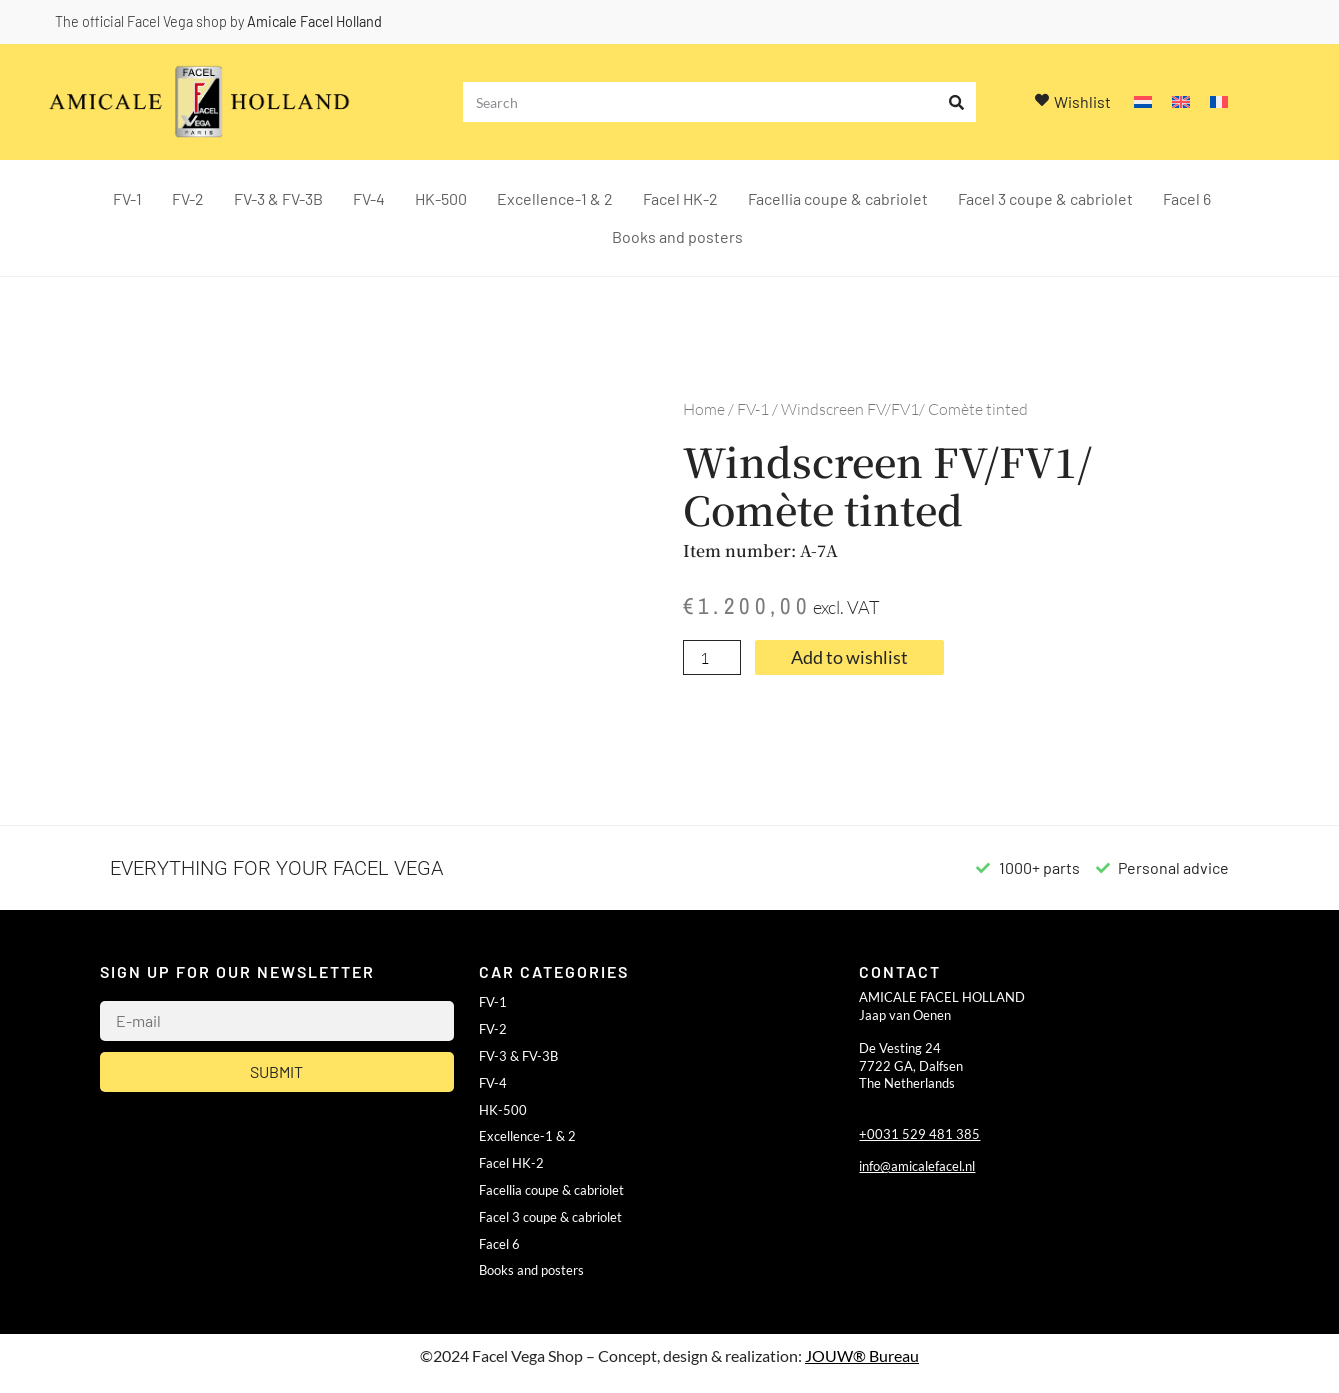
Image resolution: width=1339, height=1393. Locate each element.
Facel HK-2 (680, 198)
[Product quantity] (712, 658)
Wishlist (1082, 101)
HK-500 (441, 198)
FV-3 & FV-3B (278, 198)
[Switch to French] (1219, 102)
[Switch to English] (1181, 102)
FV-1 (127, 198)
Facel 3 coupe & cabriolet (1045, 198)
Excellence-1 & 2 (555, 198)
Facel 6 (1187, 198)
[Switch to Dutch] (1143, 102)
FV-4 (369, 198)
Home (704, 409)
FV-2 (188, 198)
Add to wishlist (849, 657)
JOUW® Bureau (862, 1355)
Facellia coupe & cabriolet (838, 198)
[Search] (956, 102)
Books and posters (677, 236)
